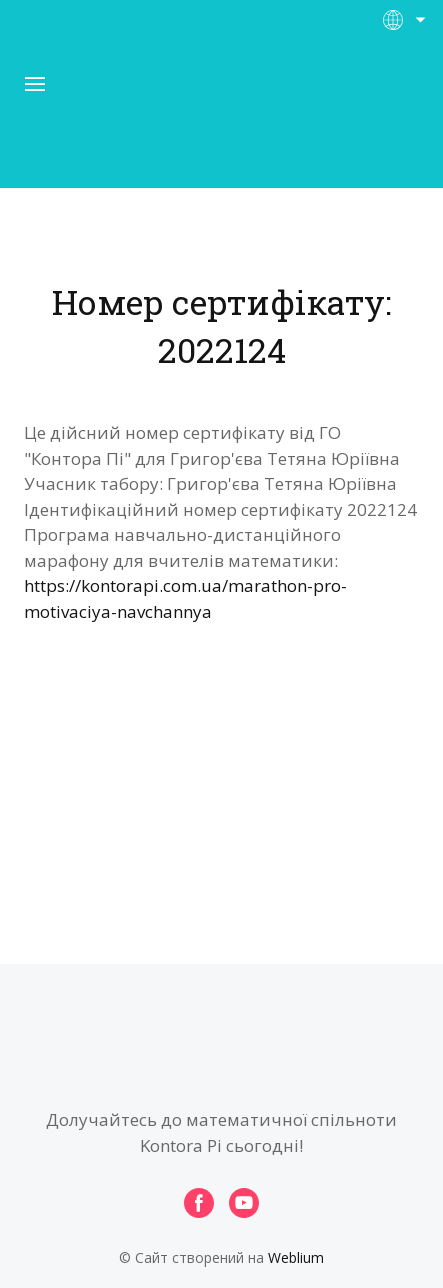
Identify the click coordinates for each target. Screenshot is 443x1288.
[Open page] (222, 119)
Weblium (296, 1257)
